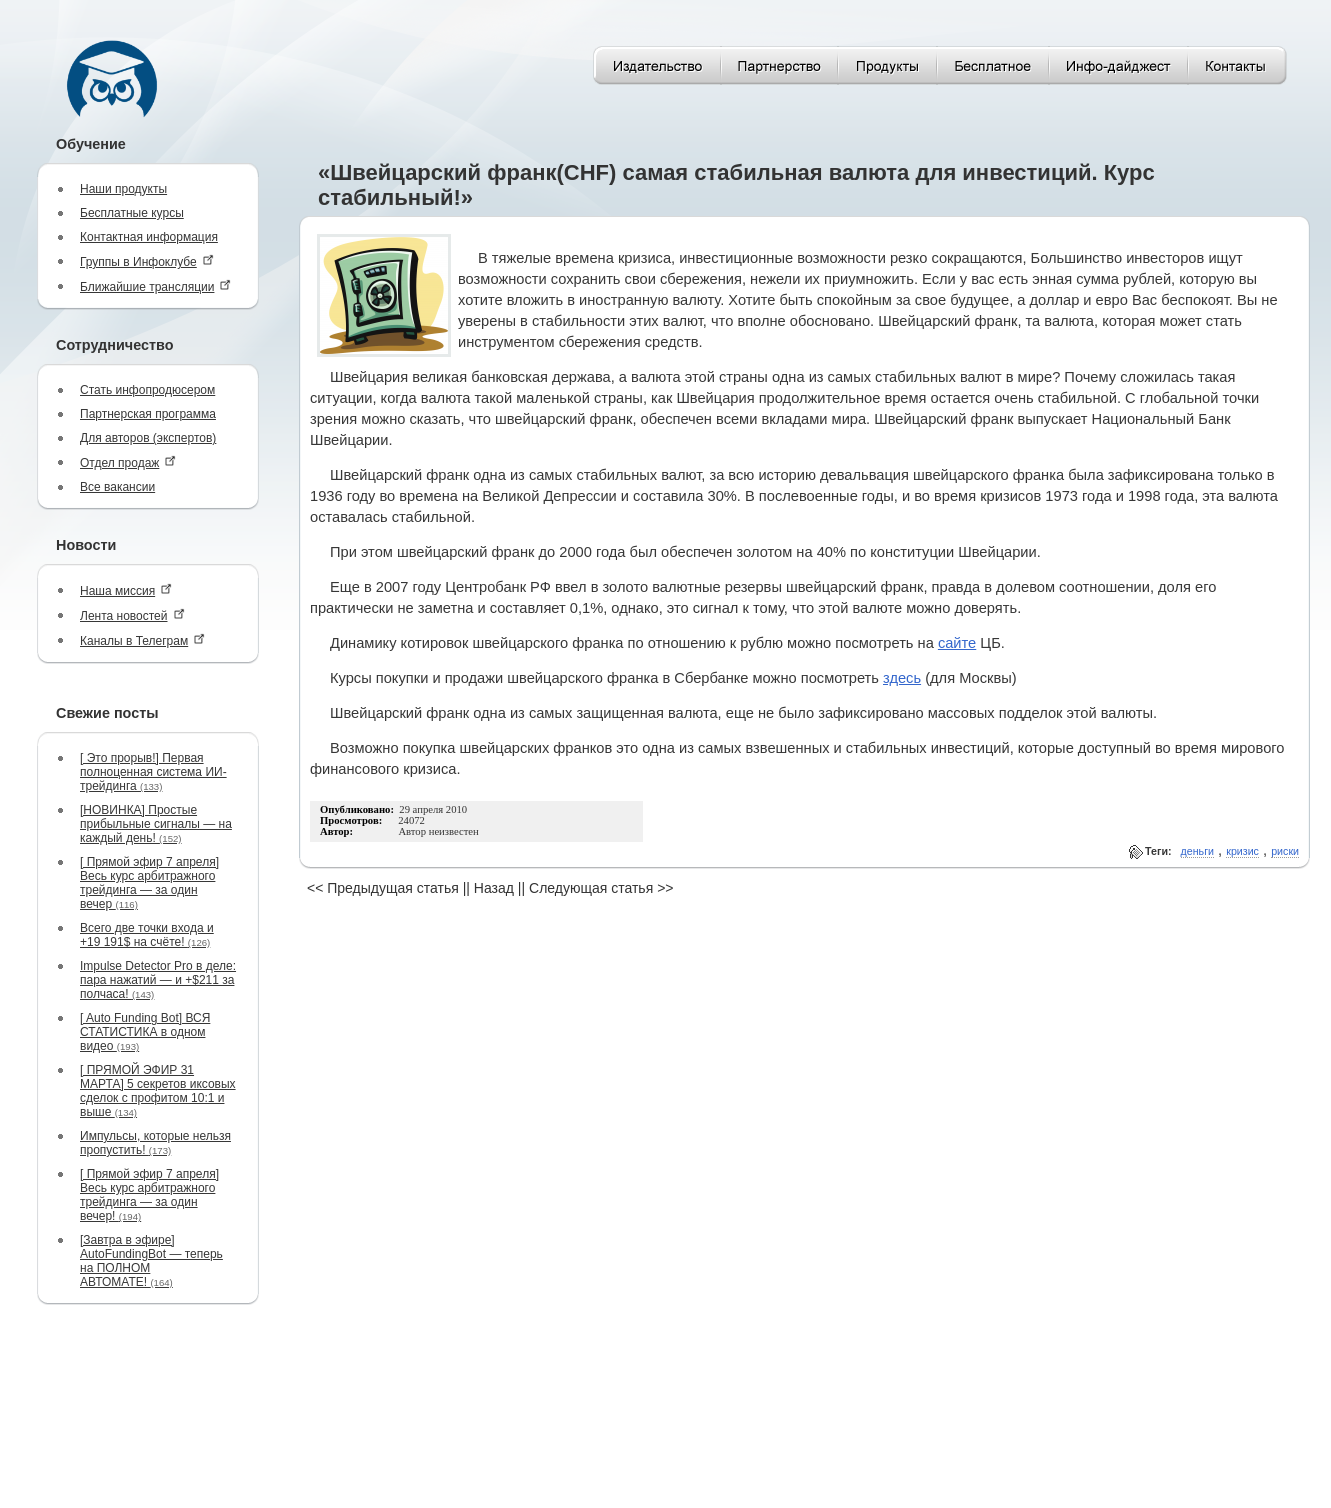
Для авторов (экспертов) (148, 438)
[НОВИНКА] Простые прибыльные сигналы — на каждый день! (156, 824)
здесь (902, 678)
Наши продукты (123, 189)
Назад (494, 888)
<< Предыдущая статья (383, 888)
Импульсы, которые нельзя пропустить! (155, 1143)
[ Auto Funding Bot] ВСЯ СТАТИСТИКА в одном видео (145, 1032)
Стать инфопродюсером (147, 390)
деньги (1197, 851)
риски (1285, 851)
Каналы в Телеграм (142, 640)
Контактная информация (149, 237)
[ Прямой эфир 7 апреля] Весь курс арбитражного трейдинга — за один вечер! (149, 1195)
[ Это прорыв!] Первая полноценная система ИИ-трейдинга (153, 772)
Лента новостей (132, 615)
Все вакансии (117, 487)
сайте (957, 643)
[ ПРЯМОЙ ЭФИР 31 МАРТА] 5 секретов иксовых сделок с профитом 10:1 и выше (158, 1091)
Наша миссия (126, 590)
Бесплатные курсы (132, 213)
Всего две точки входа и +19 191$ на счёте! (147, 935)
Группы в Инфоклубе (147, 261)
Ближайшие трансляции (155, 286)
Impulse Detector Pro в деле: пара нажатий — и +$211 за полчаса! (158, 980)
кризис (1242, 851)
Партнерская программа (148, 414)
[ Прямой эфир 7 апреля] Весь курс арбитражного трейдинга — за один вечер (149, 883)
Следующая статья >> (601, 888)
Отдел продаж (128, 462)
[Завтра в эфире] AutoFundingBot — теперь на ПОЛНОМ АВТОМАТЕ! (151, 1261)
